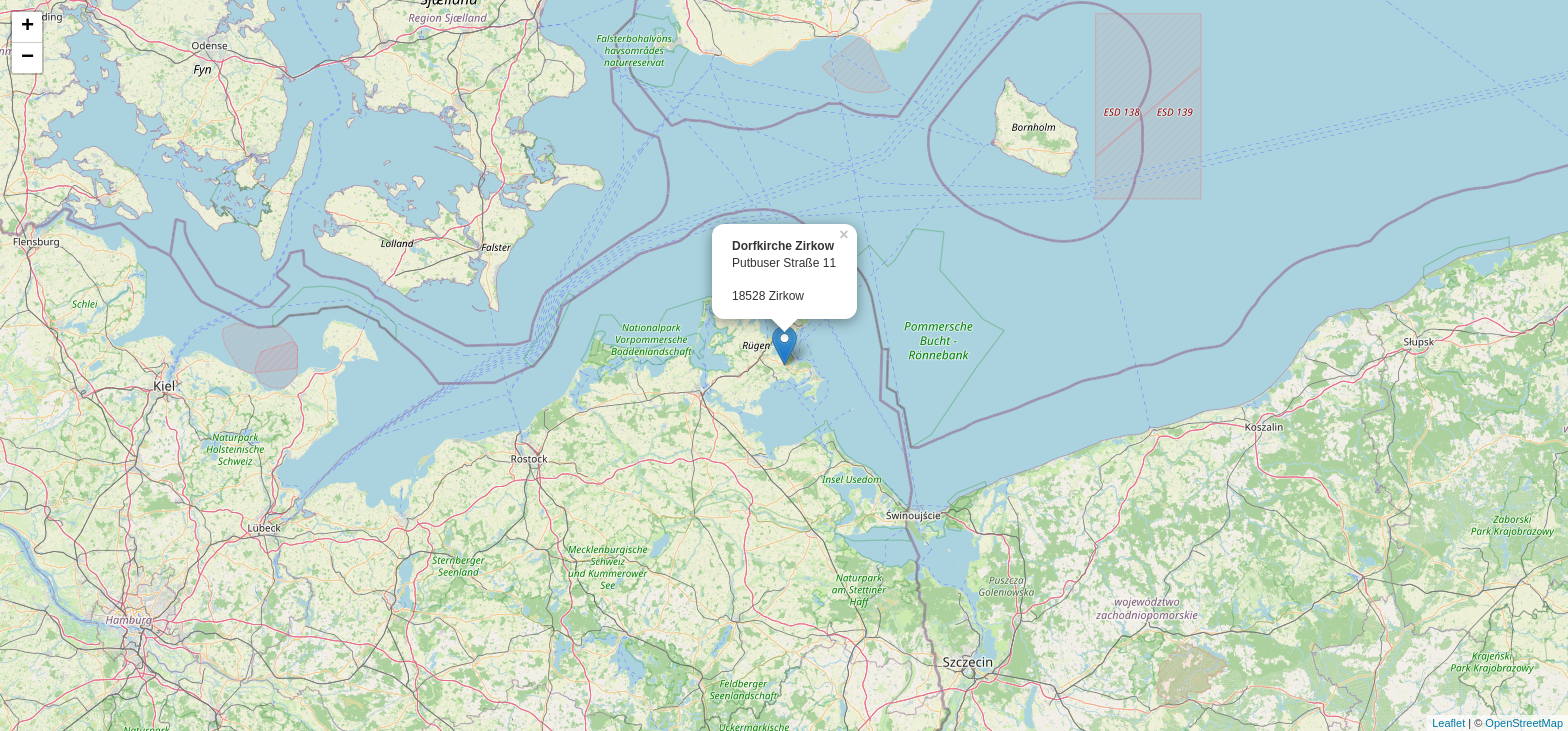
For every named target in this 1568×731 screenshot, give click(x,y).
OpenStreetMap (1524, 723)
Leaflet (1448, 723)
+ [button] (27, 27)
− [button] (27, 58)
